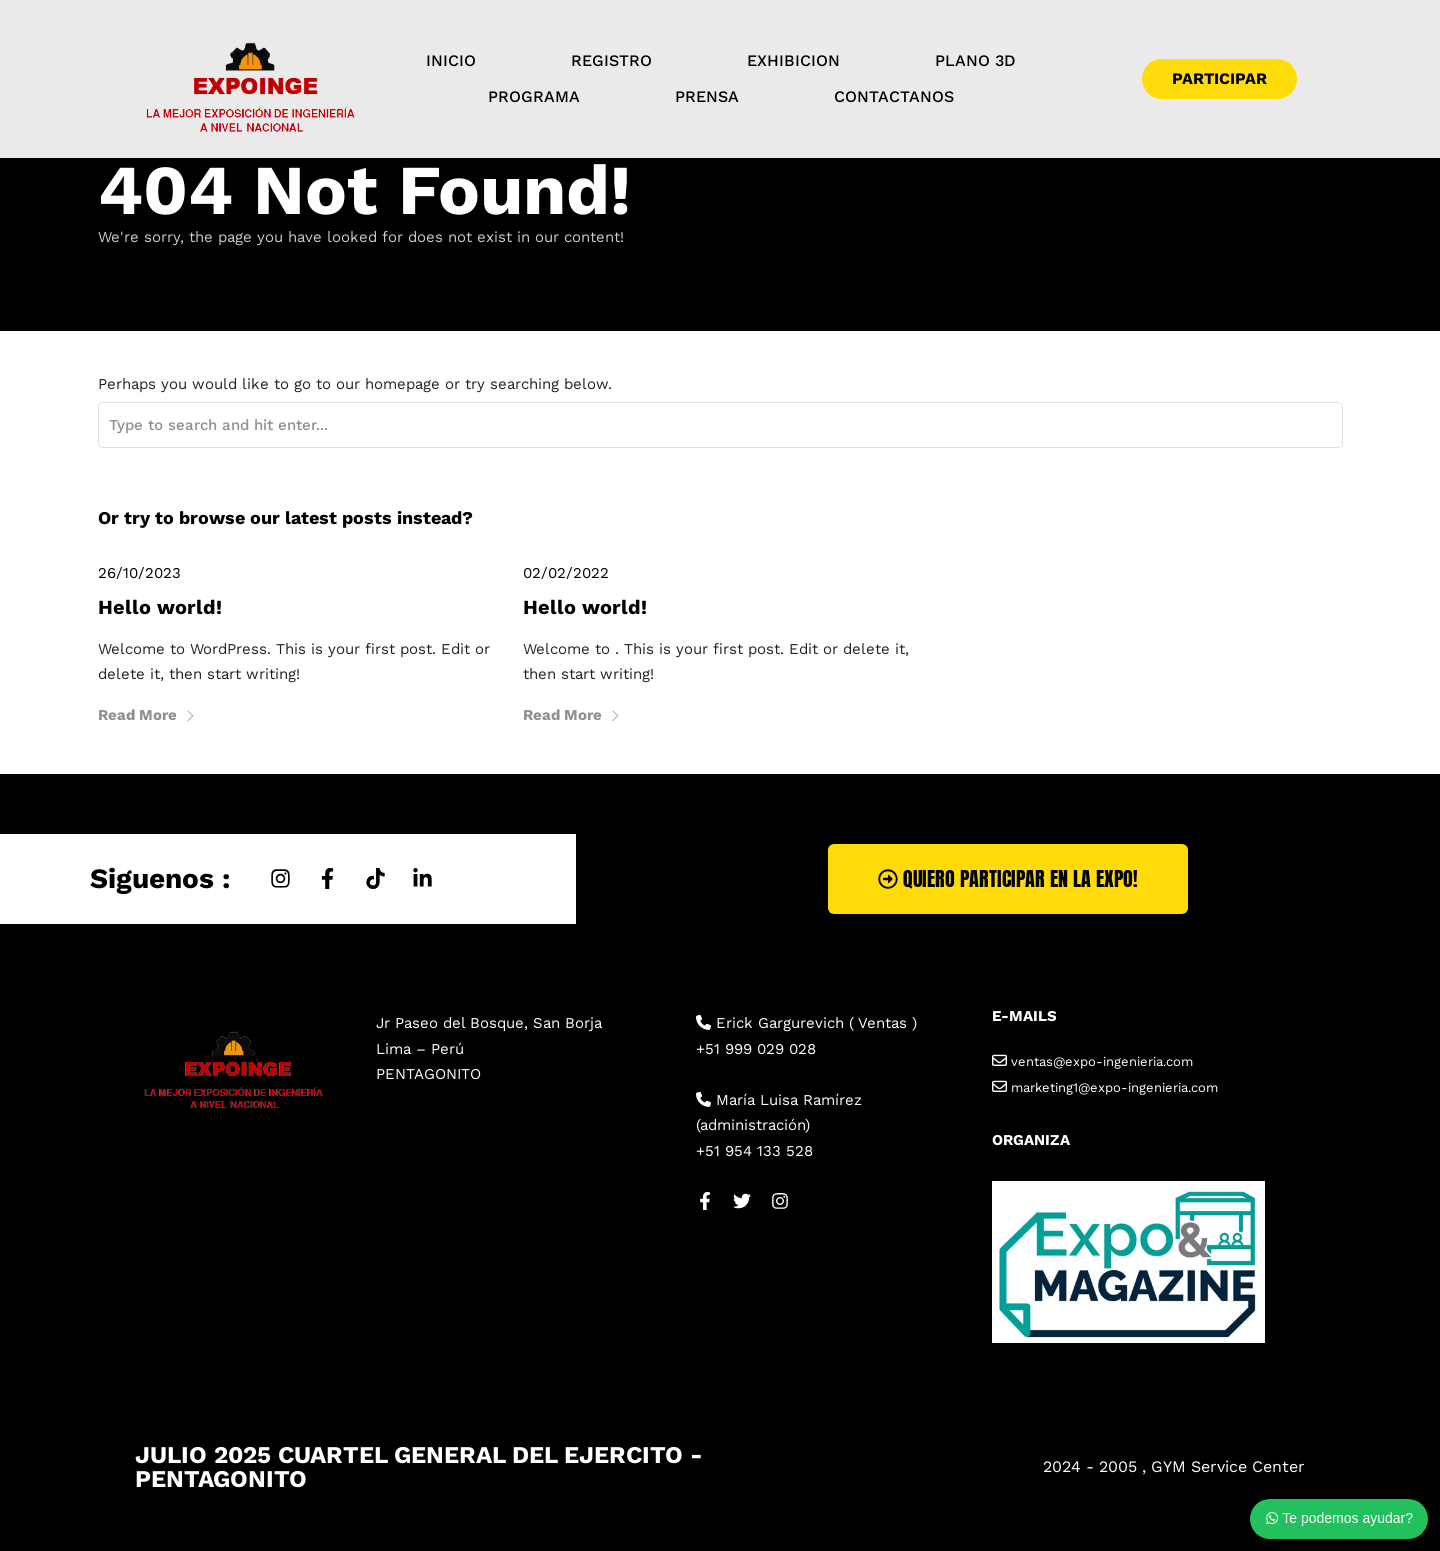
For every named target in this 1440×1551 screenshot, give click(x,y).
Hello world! (160, 607)
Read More (147, 715)
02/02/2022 (566, 573)
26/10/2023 (139, 573)
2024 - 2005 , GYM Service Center (1174, 1466)
